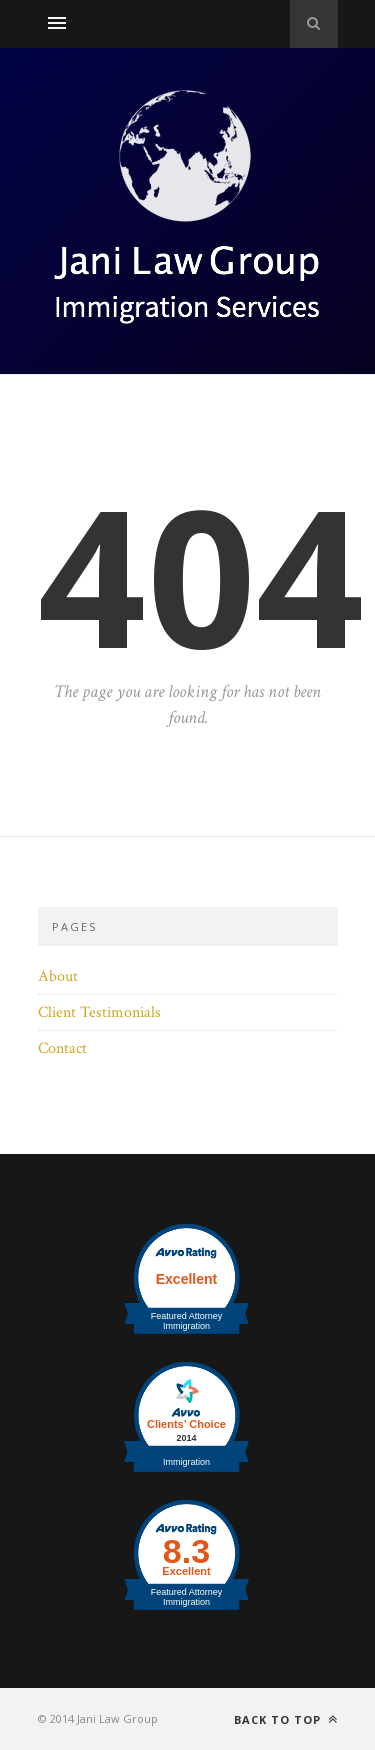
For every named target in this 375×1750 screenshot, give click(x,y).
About (58, 976)
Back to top (286, 1719)
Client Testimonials (99, 1012)
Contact (62, 1048)
